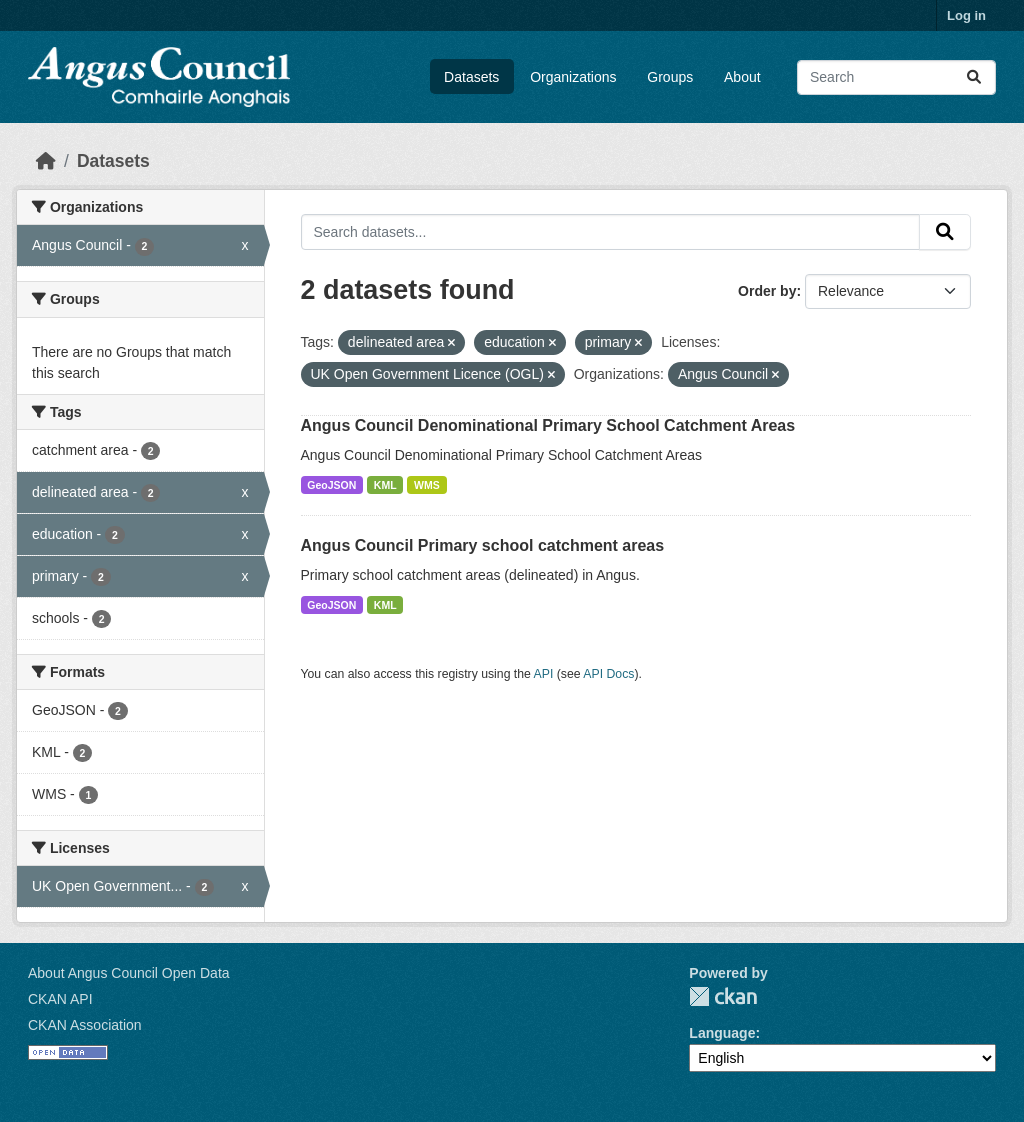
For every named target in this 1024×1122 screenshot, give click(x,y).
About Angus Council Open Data (129, 973)
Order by (767, 291)
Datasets (471, 77)
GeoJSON (331, 485)
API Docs (608, 674)
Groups (670, 77)
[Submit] (974, 77)
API (544, 674)
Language (722, 1033)
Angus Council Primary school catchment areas (483, 545)
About (742, 77)
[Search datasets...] (896, 77)
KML (385, 485)
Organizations (573, 77)
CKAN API (60, 999)
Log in (966, 15)
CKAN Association (85, 1025)
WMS (427, 485)
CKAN (723, 996)
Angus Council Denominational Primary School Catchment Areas (548, 425)
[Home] (46, 161)
